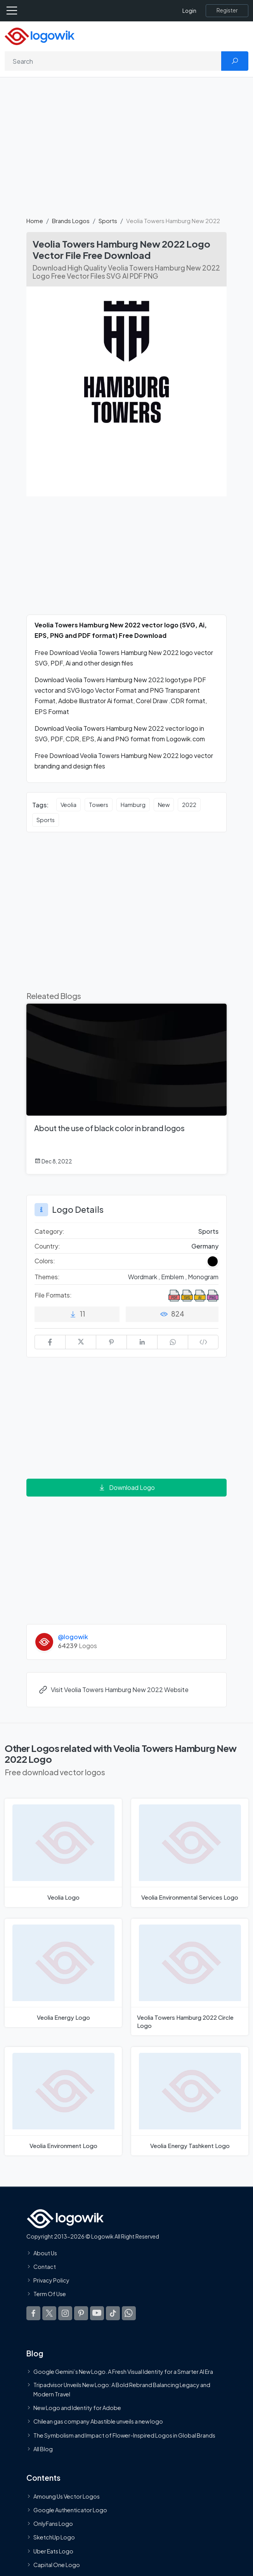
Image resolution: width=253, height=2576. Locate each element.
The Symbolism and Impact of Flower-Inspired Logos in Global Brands (124, 2435)
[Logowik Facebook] (33, 2313)
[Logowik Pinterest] (81, 2313)
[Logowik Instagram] (65, 2313)
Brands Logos (71, 220)
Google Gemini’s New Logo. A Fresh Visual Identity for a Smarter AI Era (123, 2371)
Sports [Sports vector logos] (45, 819)
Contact (44, 2266)
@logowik (73, 1637)
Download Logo (126, 1487)
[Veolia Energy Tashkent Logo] (189, 2101)
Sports (108, 220)
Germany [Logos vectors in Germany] (204, 1246)
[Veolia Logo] (63, 1853)
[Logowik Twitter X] (49, 2313)
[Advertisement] (126, 151)
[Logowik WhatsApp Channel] (129, 2313)
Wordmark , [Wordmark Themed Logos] (144, 1277)
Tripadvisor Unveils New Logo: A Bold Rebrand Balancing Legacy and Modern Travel (121, 2389)
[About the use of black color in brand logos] (126, 1089)
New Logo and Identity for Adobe (77, 2408)
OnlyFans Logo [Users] (53, 2523)
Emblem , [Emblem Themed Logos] (174, 1277)
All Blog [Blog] (43, 2448)
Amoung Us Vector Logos (66, 2496)
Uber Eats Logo (53, 2551)
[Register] (227, 10)
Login (189, 10)
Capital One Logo (56, 2564)
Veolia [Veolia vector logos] (68, 804)
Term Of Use (49, 2294)
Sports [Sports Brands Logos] (208, 1231)
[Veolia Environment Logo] (63, 2101)
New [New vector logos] (164, 804)
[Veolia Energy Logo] (63, 1973)
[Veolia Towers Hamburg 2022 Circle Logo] (189, 1977)
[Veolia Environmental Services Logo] (189, 1853)
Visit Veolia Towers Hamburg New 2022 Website (113, 1689)
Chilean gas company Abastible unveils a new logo (98, 2421)
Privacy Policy (51, 2280)
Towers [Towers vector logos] (98, 804)
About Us (45, 2252)
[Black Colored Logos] (212, 1261)
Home (34, 220)
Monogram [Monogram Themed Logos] (203, 1277)
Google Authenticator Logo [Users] (70, 2510)
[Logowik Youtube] (97, 2313)
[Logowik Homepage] (40, 35)
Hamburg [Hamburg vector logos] (133, 804)
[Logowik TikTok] (113, 2313)
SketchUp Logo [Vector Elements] (54, 2537)
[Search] (113, 61)
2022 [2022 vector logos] (189, 804)
